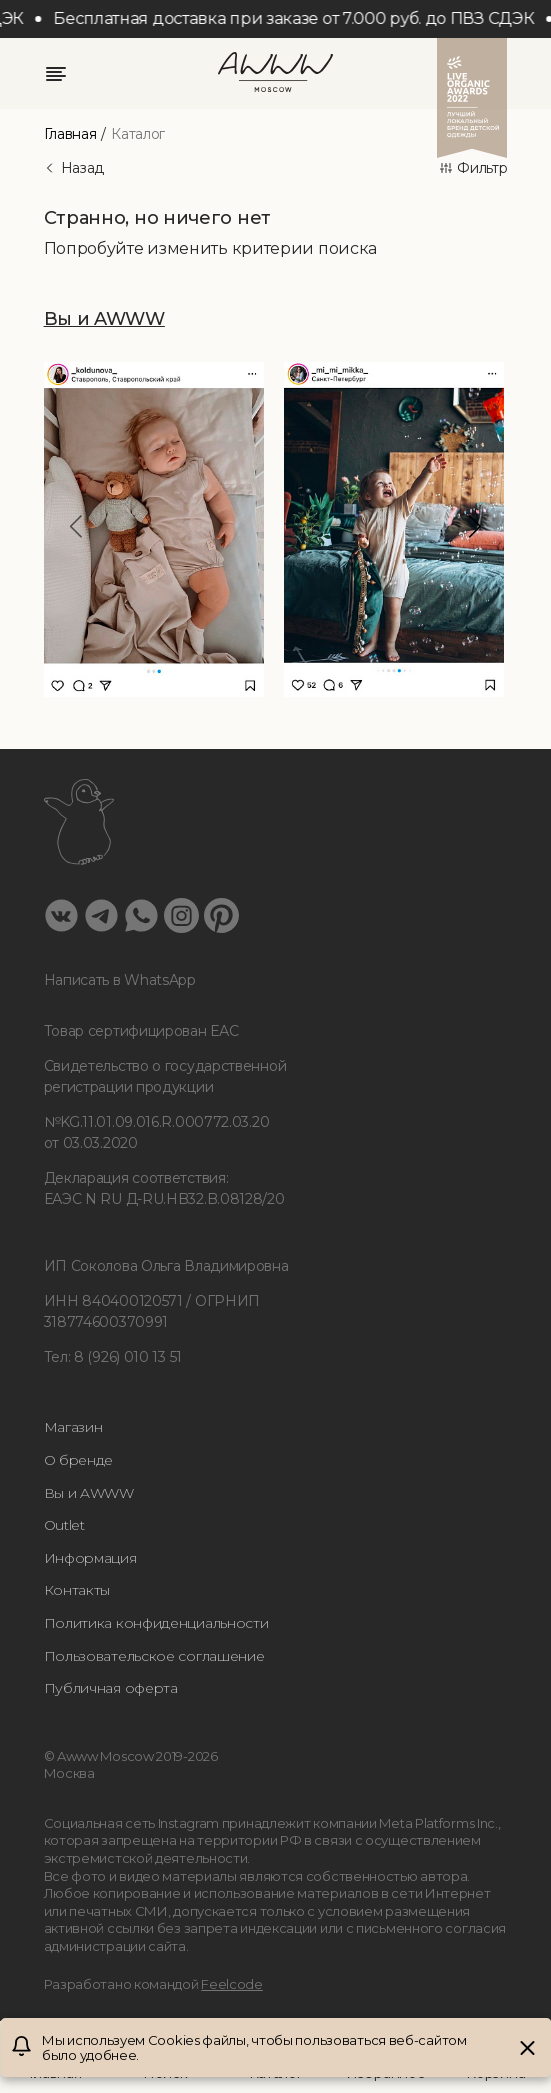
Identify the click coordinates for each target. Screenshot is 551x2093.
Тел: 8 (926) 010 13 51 (113, 1357)
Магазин (73, 1427)
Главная (70, 134)
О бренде (79, 1460)
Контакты (77, 1590)
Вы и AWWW (89, 1493)
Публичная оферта (111, 1688)
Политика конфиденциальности (156, 1623)
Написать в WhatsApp (120, 980)
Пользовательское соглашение (154, 1656)
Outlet (64, 1525)
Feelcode (232, 1984)
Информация (90, 1558)
